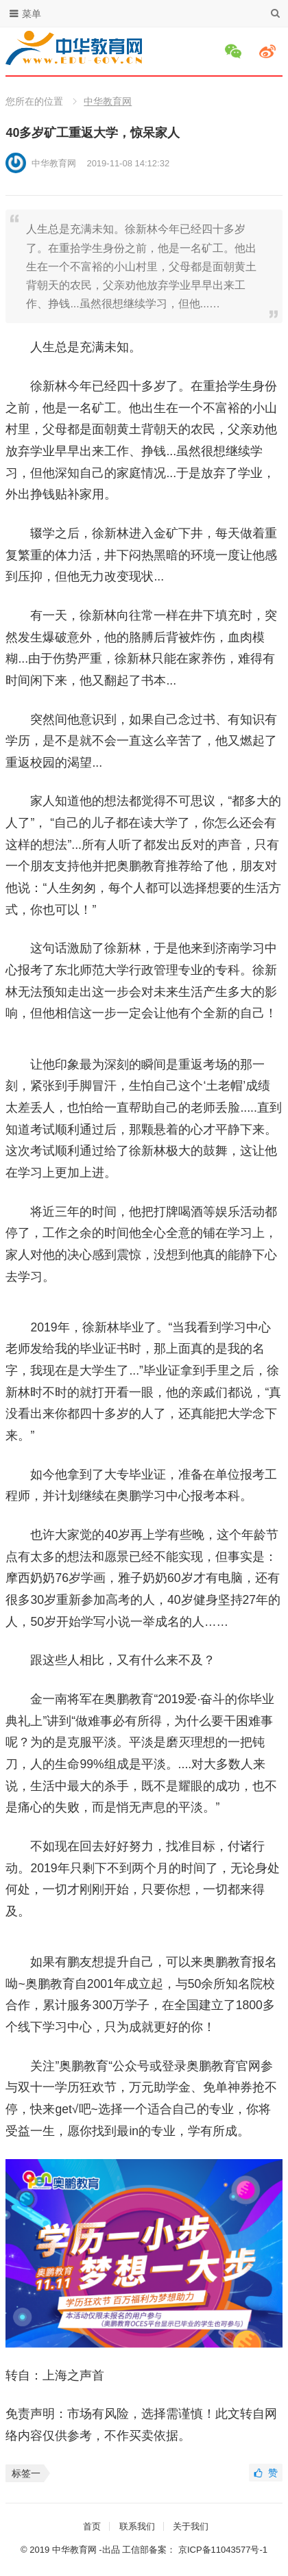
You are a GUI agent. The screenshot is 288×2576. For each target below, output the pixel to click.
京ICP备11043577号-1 (222, 2550)
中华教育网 (108, 101)
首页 (92, 2526)
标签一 (26, 2473)
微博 (269, 51)
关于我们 (190, 2526)
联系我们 (137, 2526)
